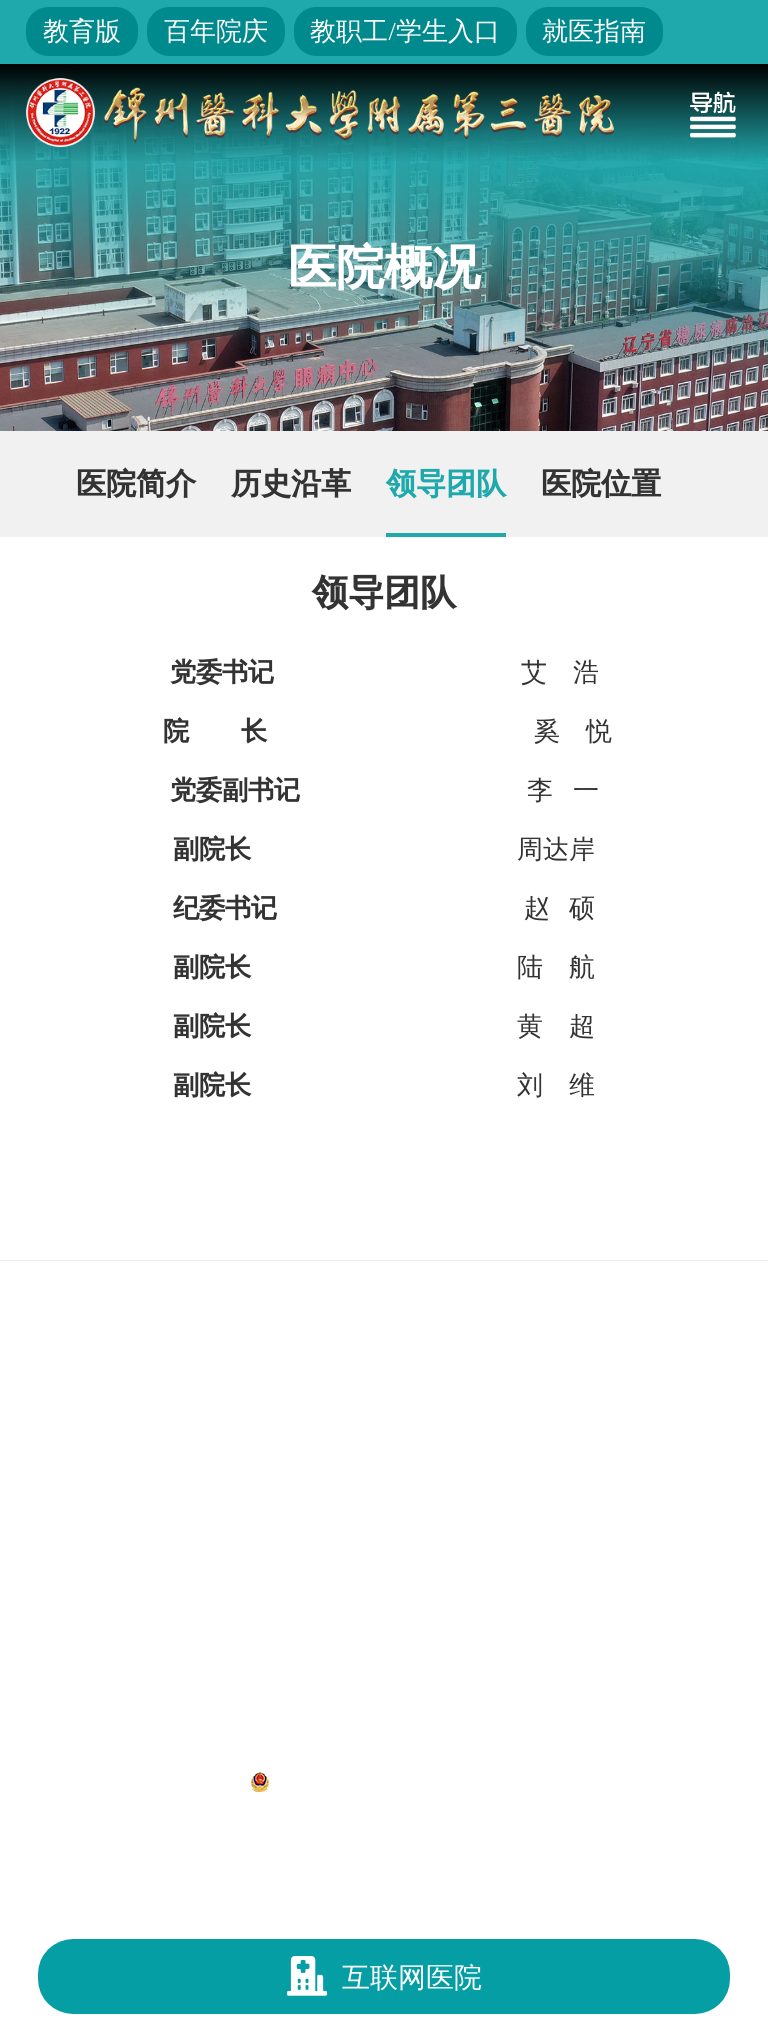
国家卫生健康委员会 (136, 1219)
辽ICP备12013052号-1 (127, 1781)
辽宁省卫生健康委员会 (392, 1219)
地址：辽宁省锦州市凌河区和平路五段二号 (384, 1738)
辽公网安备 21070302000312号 (421, 1781)
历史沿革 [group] (291, 483)
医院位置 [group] (601, 483)
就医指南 (594, 31)
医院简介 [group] (136, 483)
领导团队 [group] (446, 483)
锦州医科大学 (612, 1219)
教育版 (82, 31)
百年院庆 (216, 31)
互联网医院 (384, 1976)
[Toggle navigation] (713, 112)
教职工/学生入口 (404, 31)
